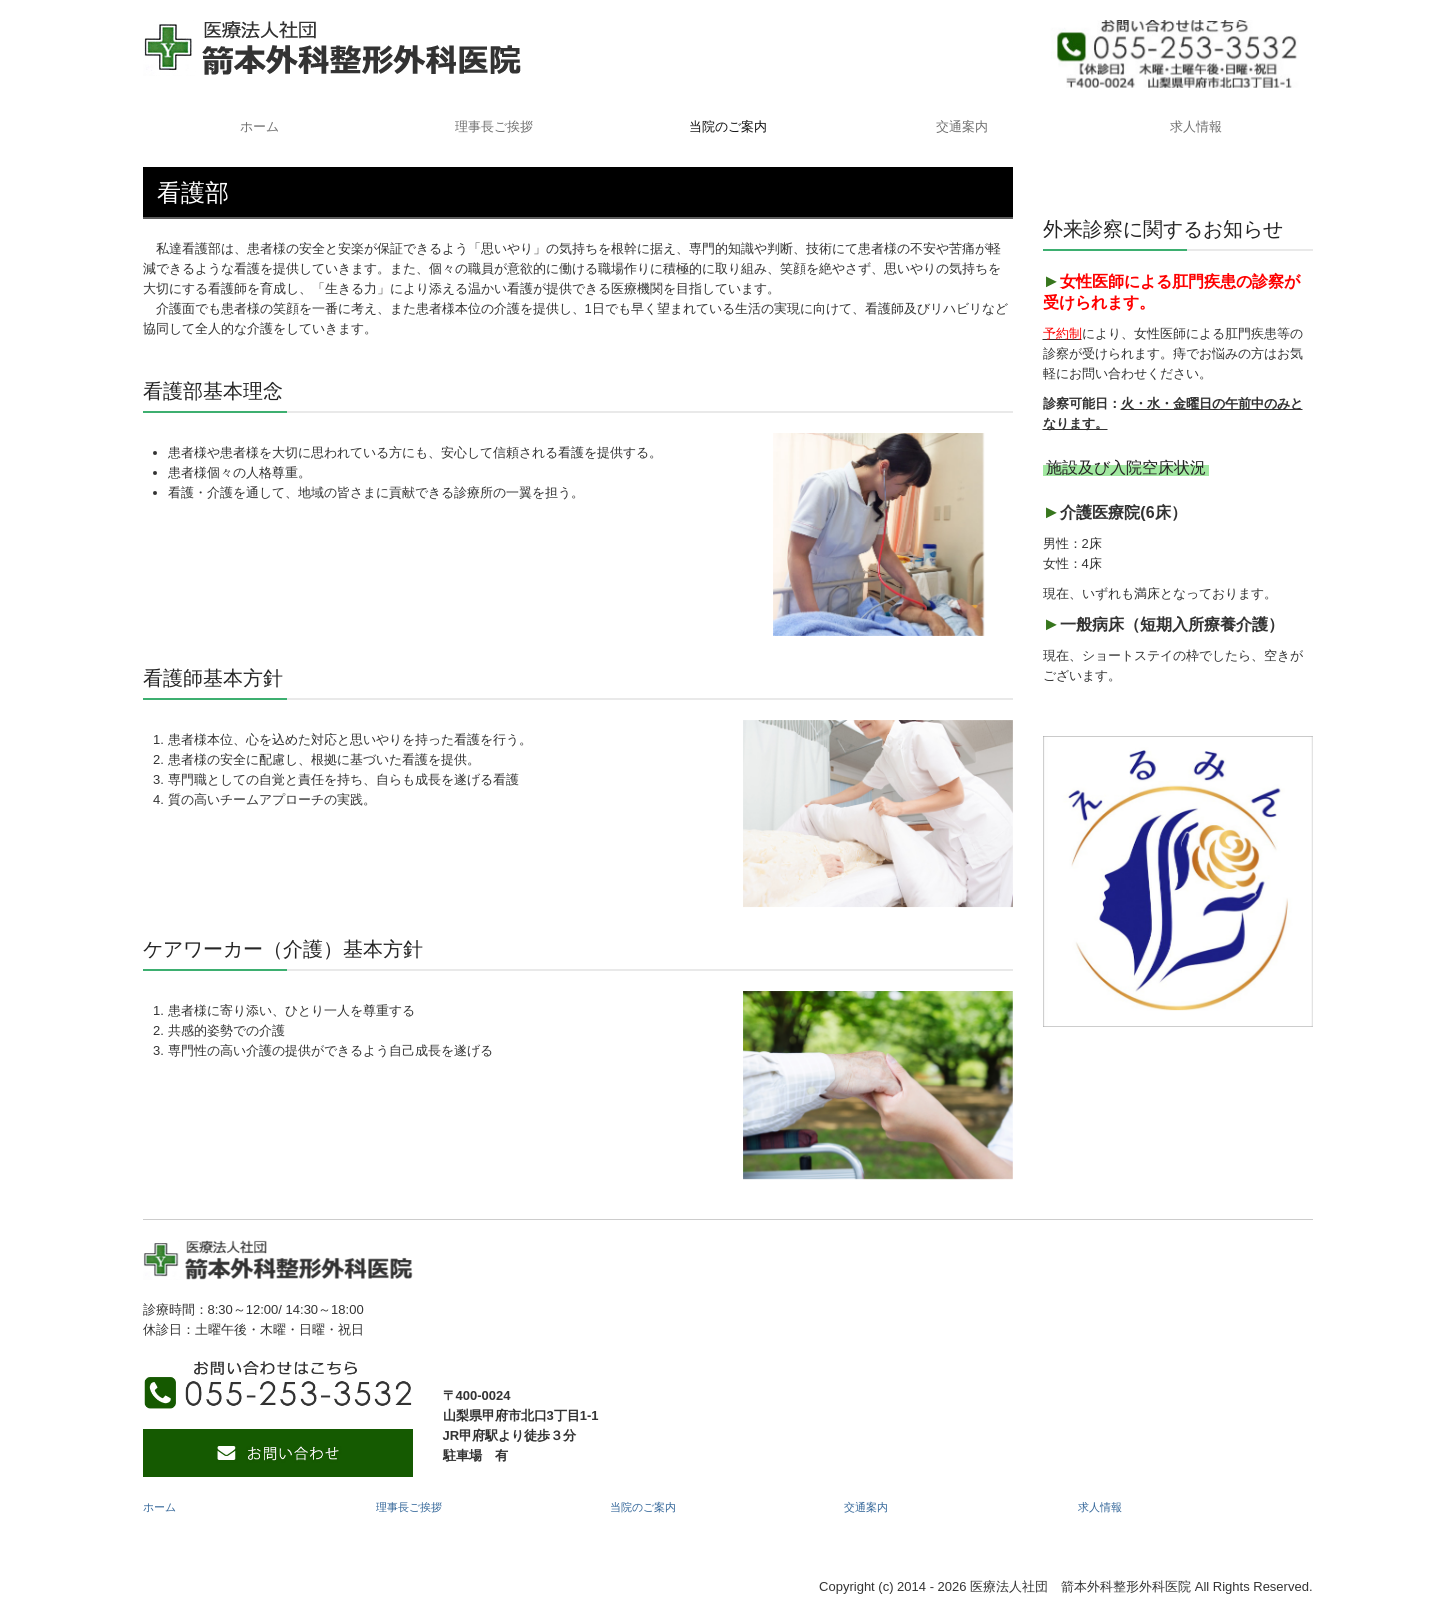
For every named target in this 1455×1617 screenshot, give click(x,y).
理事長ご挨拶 (494, 126)
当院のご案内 (728, 126)
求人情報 (1196, 126)
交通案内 (962, 126)
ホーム (259, 126)
